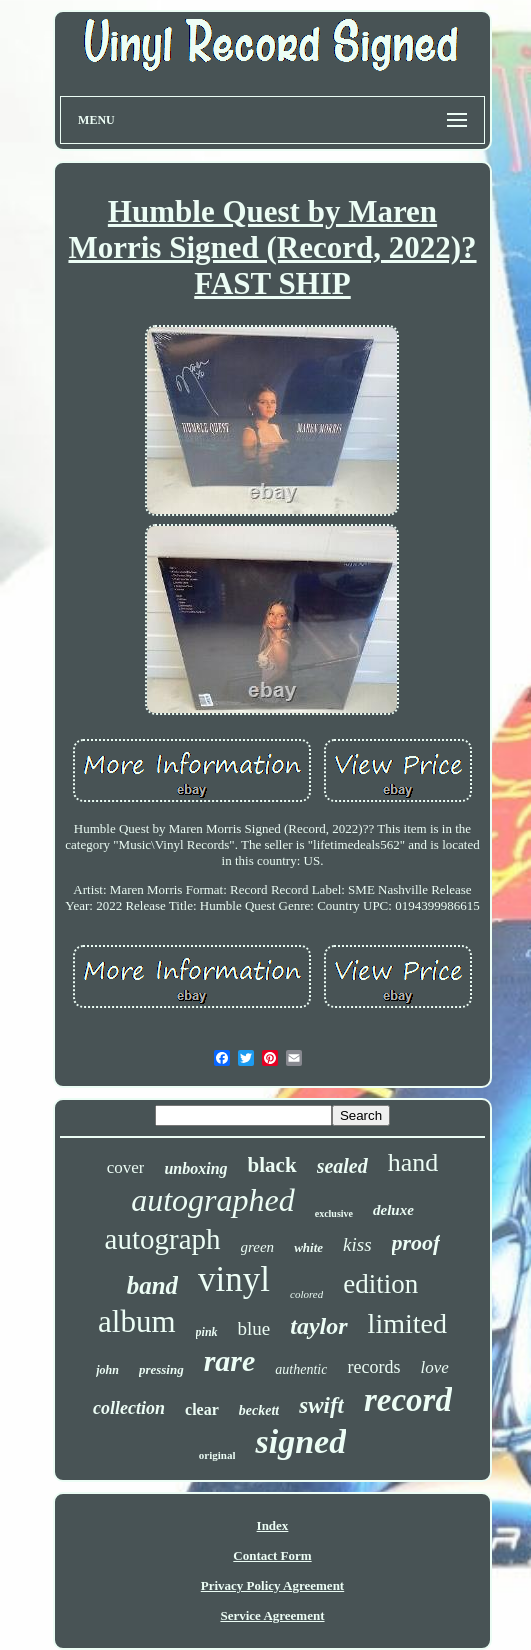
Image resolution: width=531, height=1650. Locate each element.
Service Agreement (272, 1615)
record (408, 1400)
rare (230, 1360)
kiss (357, 1244)
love (434, 1367)
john (107, 1370)
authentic (301, 1369)
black (272, 1165)
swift (321, 1405)
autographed (213, 1200)
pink (207, 1332)
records (373, 1367)
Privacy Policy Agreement (272, 1585)
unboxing (195, 1168)
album (137, 1321)
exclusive (334, 1213)
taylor (318, 1326)
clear (202, 1409)
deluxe (393, 1210)
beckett (259, 1410)
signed (300, 1441)
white (308, 1247)
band (152, 1285)
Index (273, 1525)
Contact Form (272, 1555)
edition (380, 1284)
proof (416, 1242)
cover (126, 1167)
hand (413, 1162)
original (217, 1455)
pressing (161, 1369)
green (258, 1247)
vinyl (234, 1279)
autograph (163, 1239)
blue (254, 1328)
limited (407, 1323)
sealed (342, 1166)
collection (129, 1408)
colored (306, 1294)
